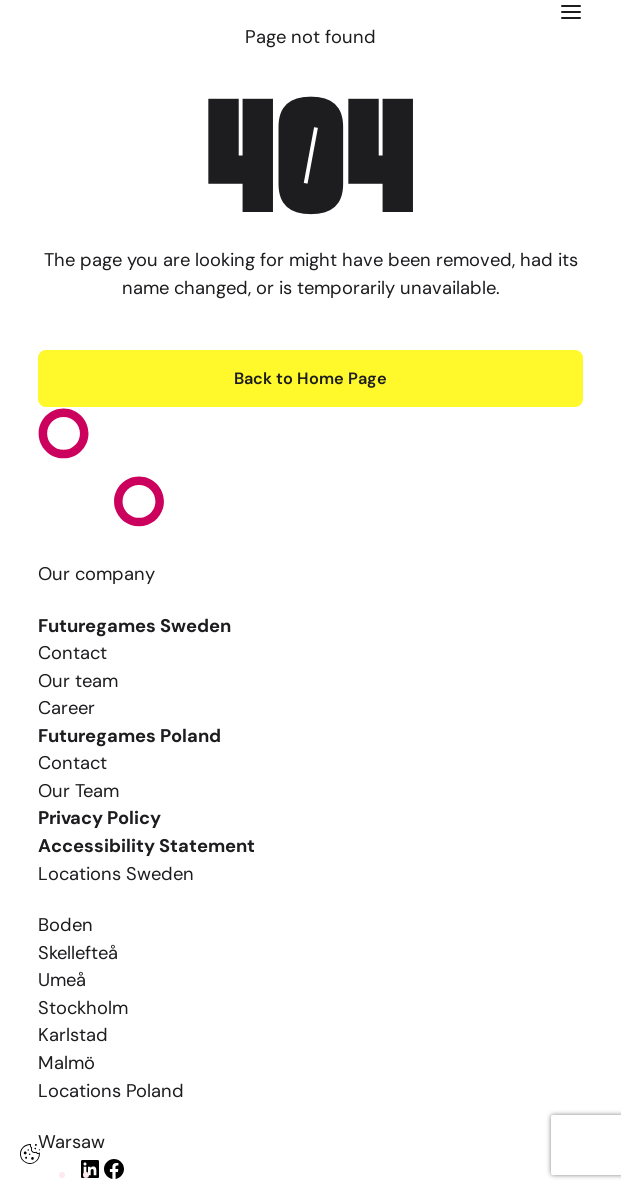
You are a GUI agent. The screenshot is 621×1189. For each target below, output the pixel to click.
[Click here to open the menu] (571, 12)
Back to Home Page (310, 378)
